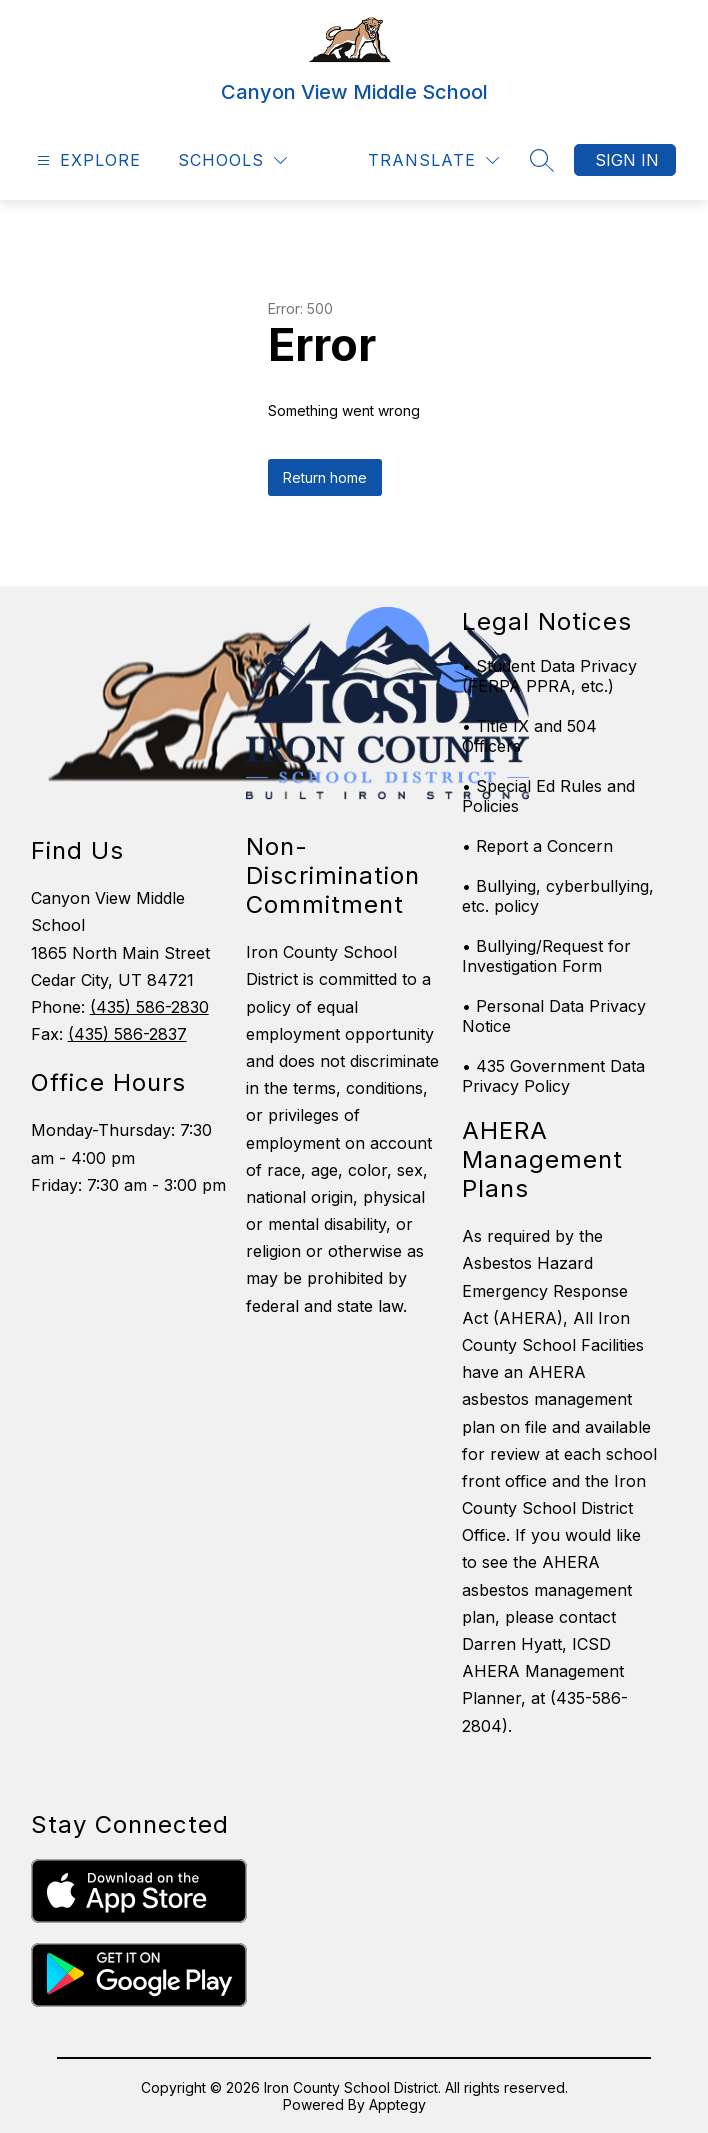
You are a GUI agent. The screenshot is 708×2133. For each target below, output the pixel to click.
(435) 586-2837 (127, 1034)
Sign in (627, 160)
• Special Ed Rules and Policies (548, 796)
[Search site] (542, 160)
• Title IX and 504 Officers (529, 736)
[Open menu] (86, 160)
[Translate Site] (433, 160)
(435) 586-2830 (149, 1007)
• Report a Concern (537, 846)
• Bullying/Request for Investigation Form (546, 956)
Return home (325, 477)
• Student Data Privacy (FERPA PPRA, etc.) (549, 676)
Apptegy (397, 2104)
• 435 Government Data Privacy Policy (553, 1076)
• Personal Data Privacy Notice (554, 1016)
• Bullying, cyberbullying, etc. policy (558, 896)
